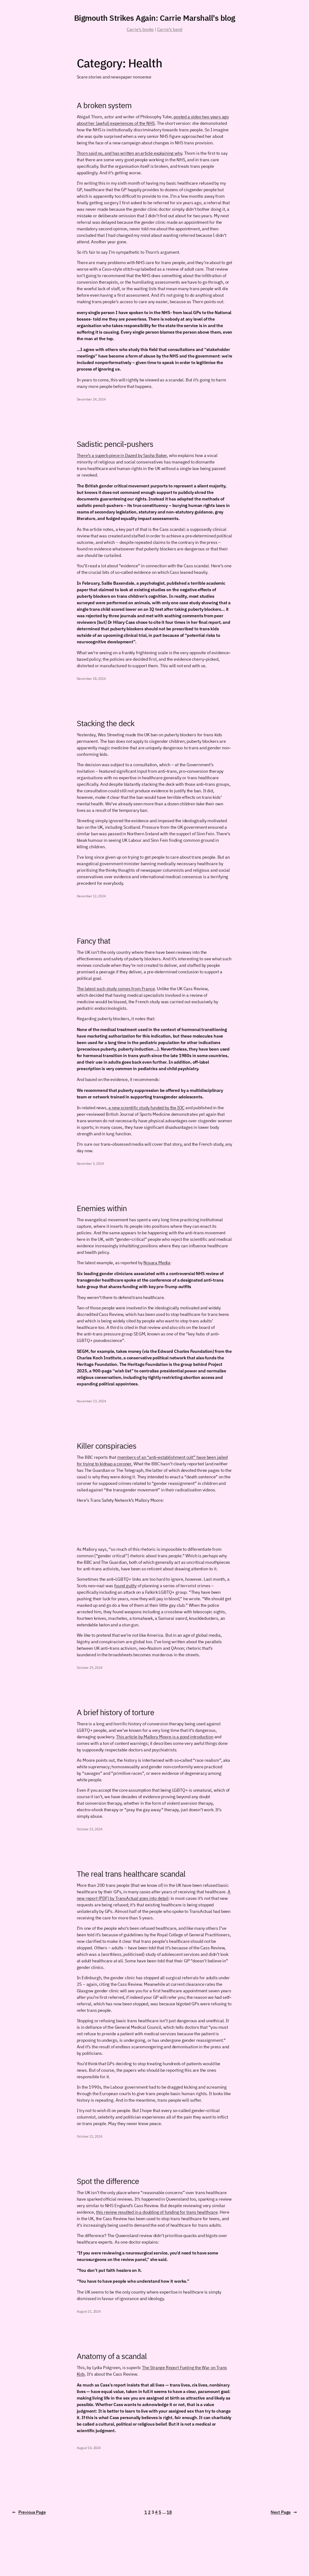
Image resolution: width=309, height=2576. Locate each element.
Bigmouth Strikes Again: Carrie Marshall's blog (154, 18)
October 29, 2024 (89, 1667)
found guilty (125, 1585)
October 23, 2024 (89, 1829)
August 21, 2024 (89, 2311)
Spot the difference (108, 2181)
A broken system (104, 105)
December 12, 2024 (91, 896)
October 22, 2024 (89, 2136)
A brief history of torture (115, 1712)
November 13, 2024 (91, 1401)
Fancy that (93, 940)
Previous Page (29, 2512)
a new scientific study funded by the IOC (146, 1107)
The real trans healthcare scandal (131, 1873)
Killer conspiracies (107, 1445)
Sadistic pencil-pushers (115, 444)
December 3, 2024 (90, 1163)
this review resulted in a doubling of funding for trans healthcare (157, 2212)
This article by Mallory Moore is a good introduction (164, 1737)
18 (169, 2512)
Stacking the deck (106, 723)
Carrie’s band (170, 29)
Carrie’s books (140, 29)
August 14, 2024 (89, 2448)
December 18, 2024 (91, 678)
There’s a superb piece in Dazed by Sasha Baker (122, 455)
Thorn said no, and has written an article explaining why (129, 153)
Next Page (284, 2512)
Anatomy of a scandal (112, 2356)
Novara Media (156, 1262)
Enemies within (102, 1208)
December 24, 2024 (91, 399)
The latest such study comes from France (116, 988)
